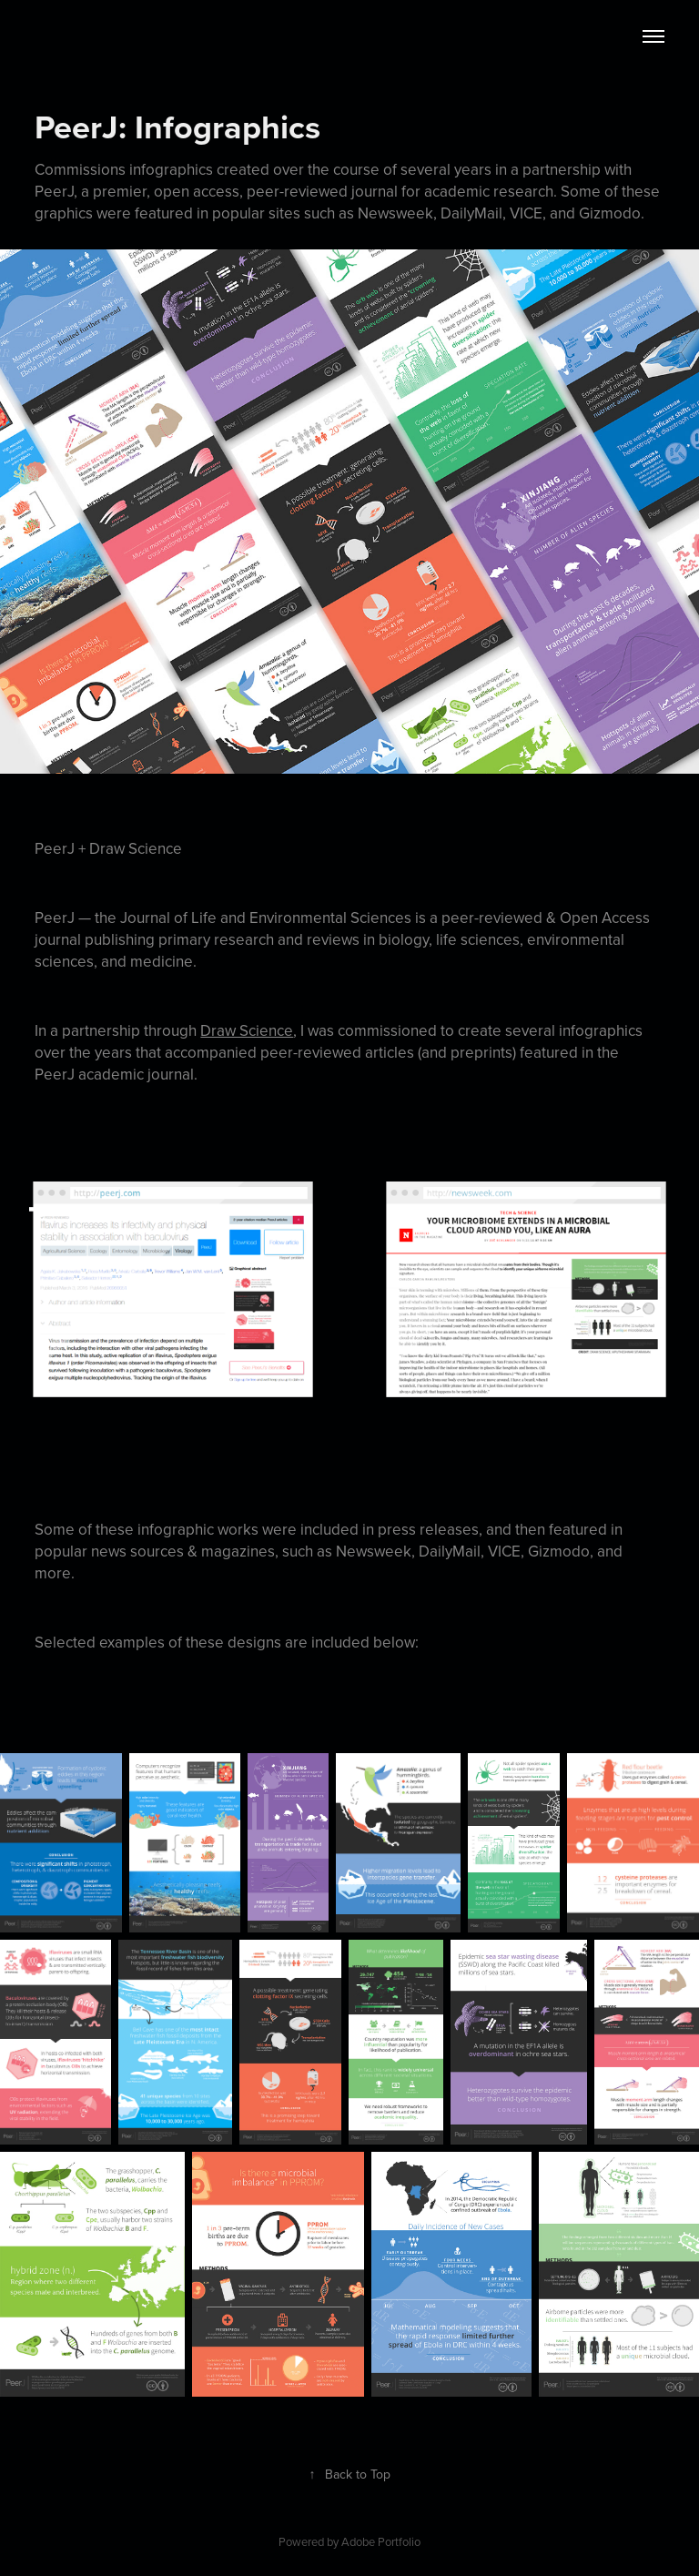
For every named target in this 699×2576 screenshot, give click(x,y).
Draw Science (246, 1030)
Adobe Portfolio (380, 2541)
